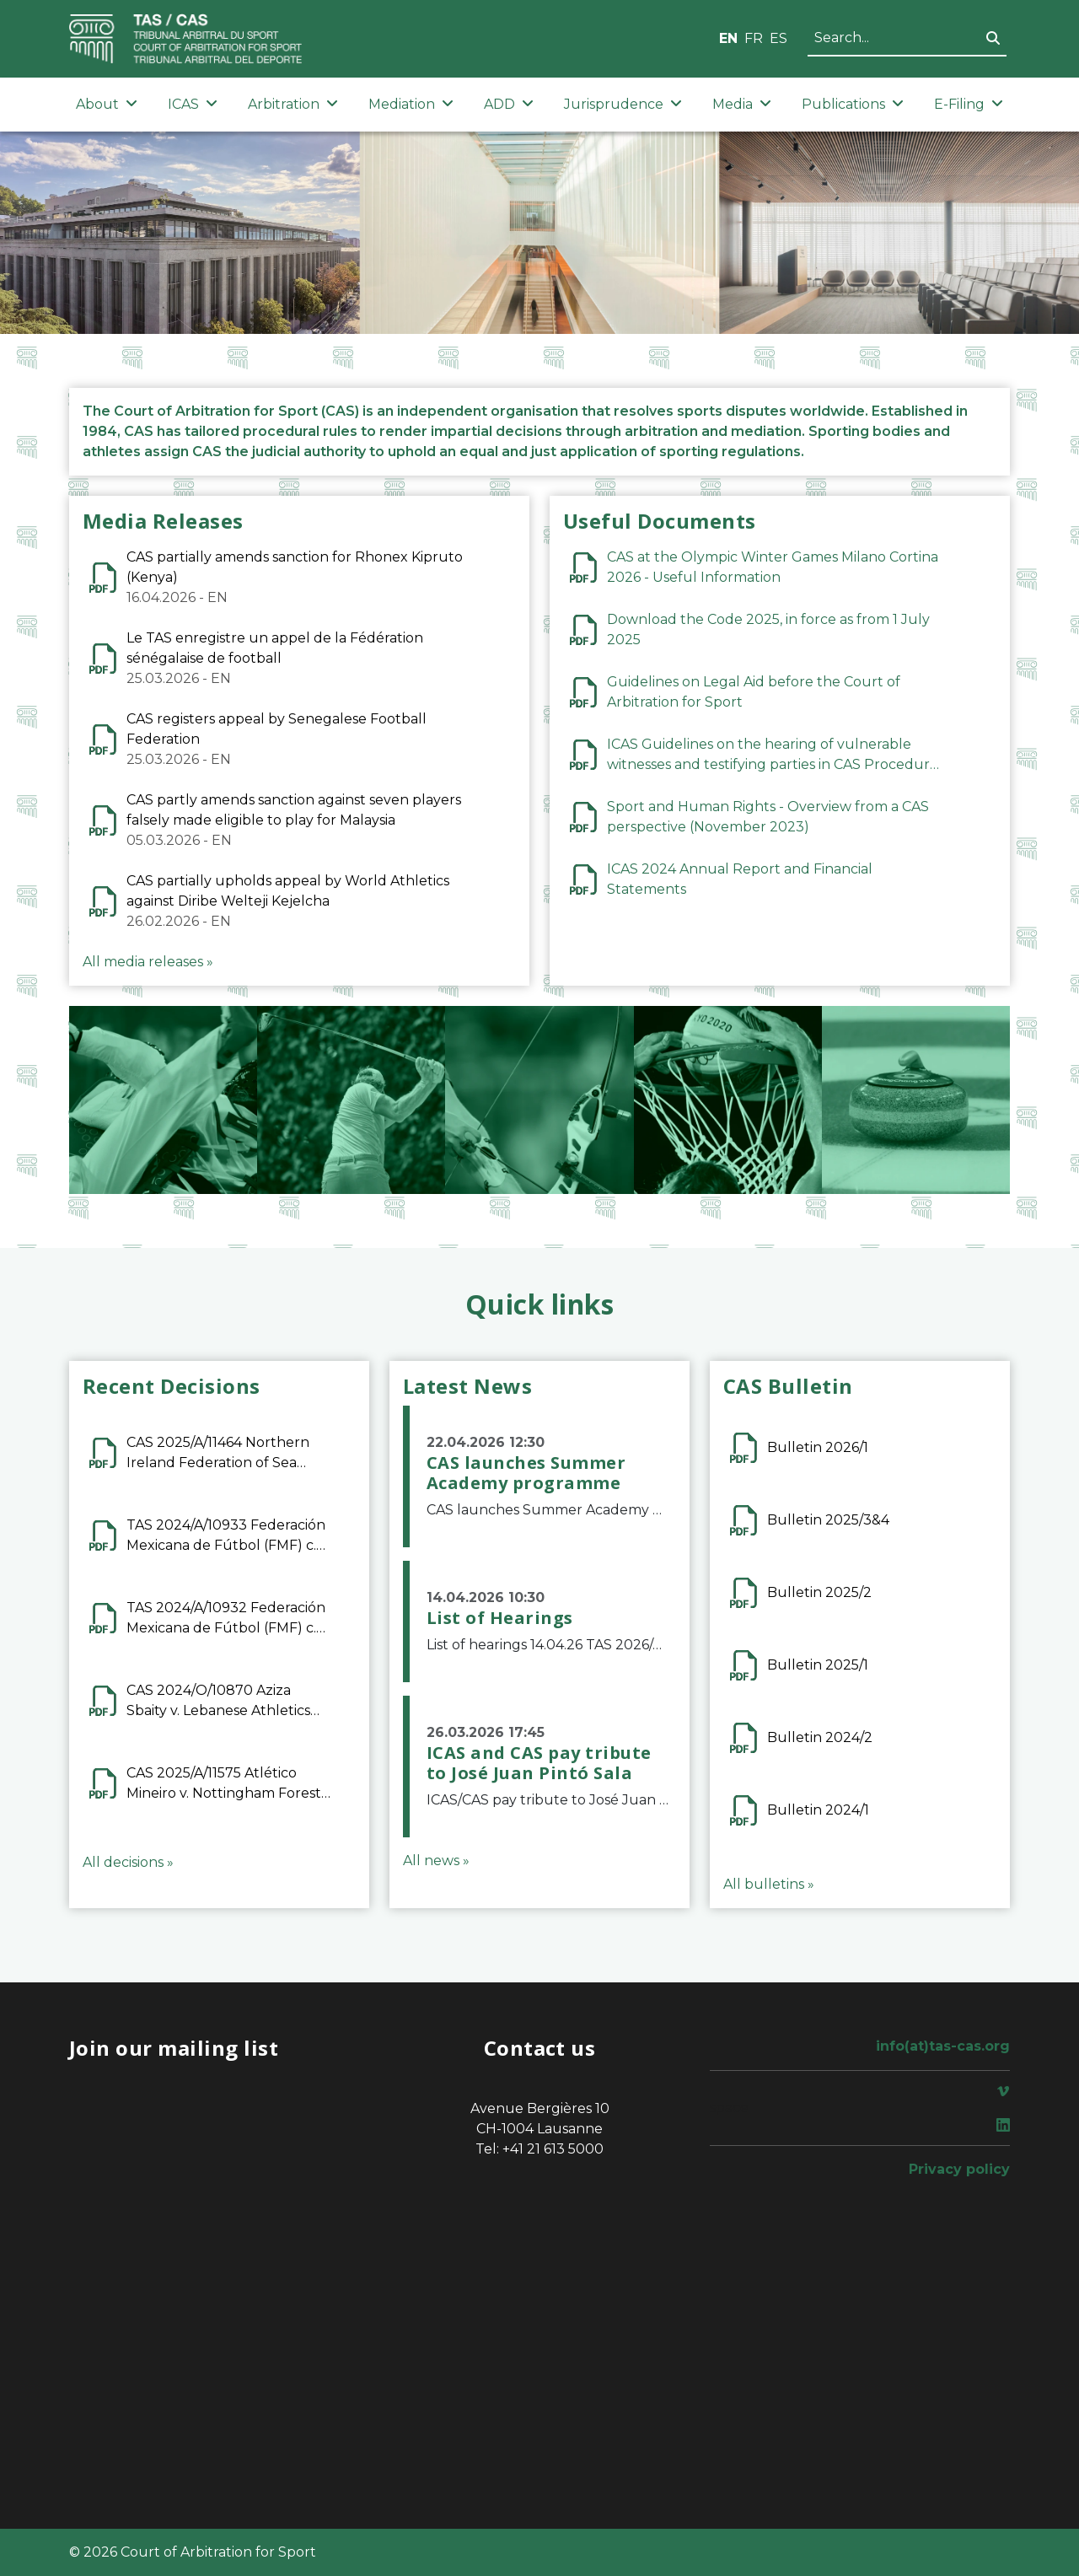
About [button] (106, 104)
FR (753, 38)
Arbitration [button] (293, 104)
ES (778, 38)
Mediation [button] (411, 104)
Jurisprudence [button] (623, 104)
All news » (436, 1861)
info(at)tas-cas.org (943, 2046)
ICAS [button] (192, 104)
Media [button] (741, 104)
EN (728, 38)
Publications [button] (853, 104)
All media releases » (148, 962)
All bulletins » (768, 1884)
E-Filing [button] (968, 104)
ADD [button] (509, 104)
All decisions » (128, 1862)
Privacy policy (959, 2169)
